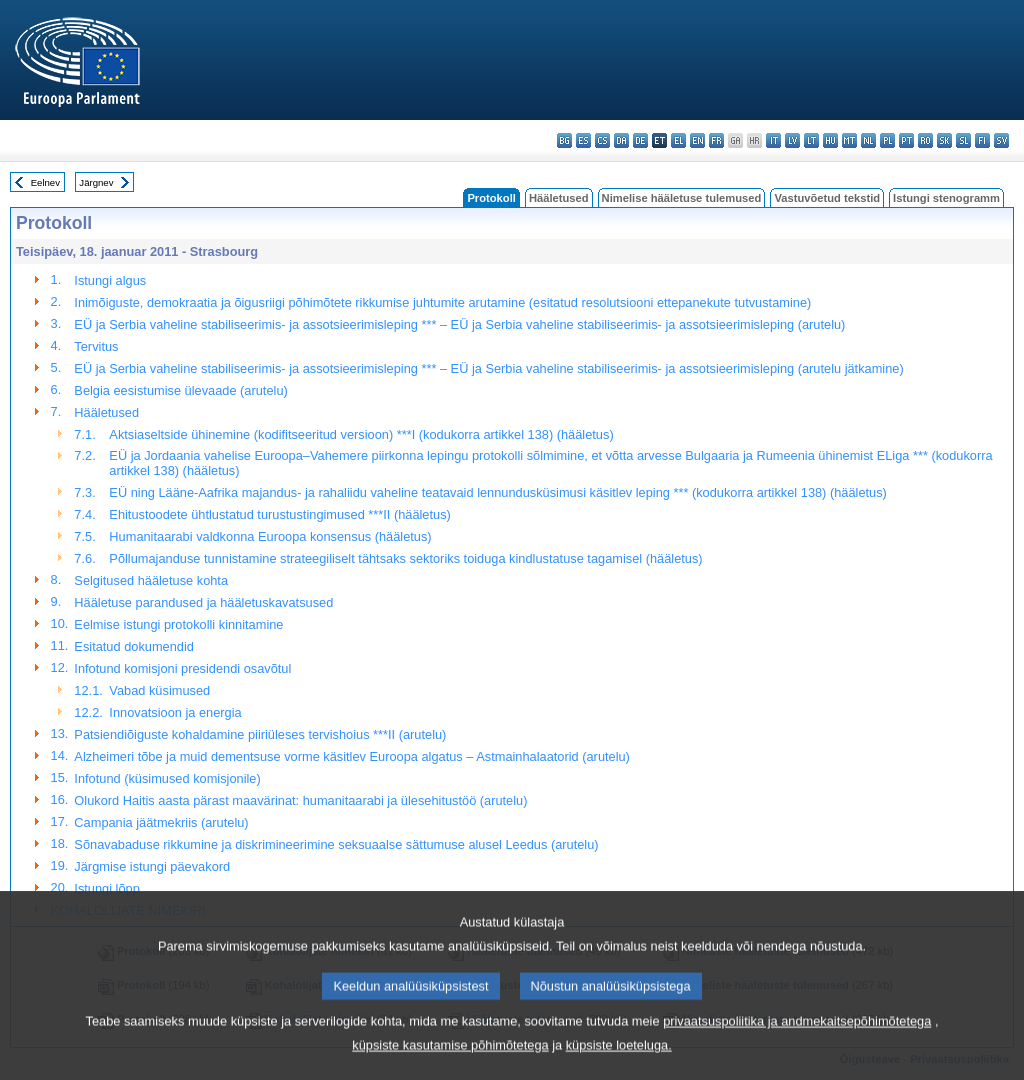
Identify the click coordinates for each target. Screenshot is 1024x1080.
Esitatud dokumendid (134, 646)
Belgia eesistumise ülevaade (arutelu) (180, 390)
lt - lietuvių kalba (811, 140)
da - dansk (621, 140)
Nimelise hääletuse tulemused (682, 198)
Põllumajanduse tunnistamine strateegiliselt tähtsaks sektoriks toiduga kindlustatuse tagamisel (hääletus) (405, 558)
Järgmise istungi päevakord (152, 866)
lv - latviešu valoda (792, 140)
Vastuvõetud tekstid (827, 198)
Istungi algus (110, 280)
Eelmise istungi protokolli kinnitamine (178, 624)
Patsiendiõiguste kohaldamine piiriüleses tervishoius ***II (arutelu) (260, 734)
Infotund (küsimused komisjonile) (167, 778)
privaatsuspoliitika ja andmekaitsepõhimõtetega (797, 1046)
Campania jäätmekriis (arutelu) (161, 822)
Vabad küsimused (159, 690)
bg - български (564, 140)
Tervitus (96, 346)
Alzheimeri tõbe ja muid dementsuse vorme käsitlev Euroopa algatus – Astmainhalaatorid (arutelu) (352, 756)
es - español (583, 140)
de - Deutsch (640, 140)
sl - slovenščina (963, 140)
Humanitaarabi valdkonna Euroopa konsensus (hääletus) (270, 536)
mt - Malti (849, 140)
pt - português (906, 140)
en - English (697, 140)
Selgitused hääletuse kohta (151, 580)
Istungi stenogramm (946, 198)
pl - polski (887, 140)
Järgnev (96, 182)
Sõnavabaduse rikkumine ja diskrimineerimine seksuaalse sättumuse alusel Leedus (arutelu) (336, 844)
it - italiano (773, 140)
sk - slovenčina (944, 140)
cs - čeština (602, 140)
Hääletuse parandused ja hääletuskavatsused (203, 602)
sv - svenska (1001, 140)
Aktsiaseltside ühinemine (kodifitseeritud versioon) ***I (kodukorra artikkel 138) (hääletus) (361, 434)
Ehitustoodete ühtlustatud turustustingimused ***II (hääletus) (279, 514)
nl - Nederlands (868, 140)
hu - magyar (830, 140)
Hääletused (559, 198)
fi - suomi (982, 140)
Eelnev (45, 182)
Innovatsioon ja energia (175, 712)
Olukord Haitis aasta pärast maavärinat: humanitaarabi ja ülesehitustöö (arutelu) (300, 800)
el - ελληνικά (678, 140)
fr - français (716, 140)
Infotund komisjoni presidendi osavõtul (182, 668)
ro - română (925, 140)
